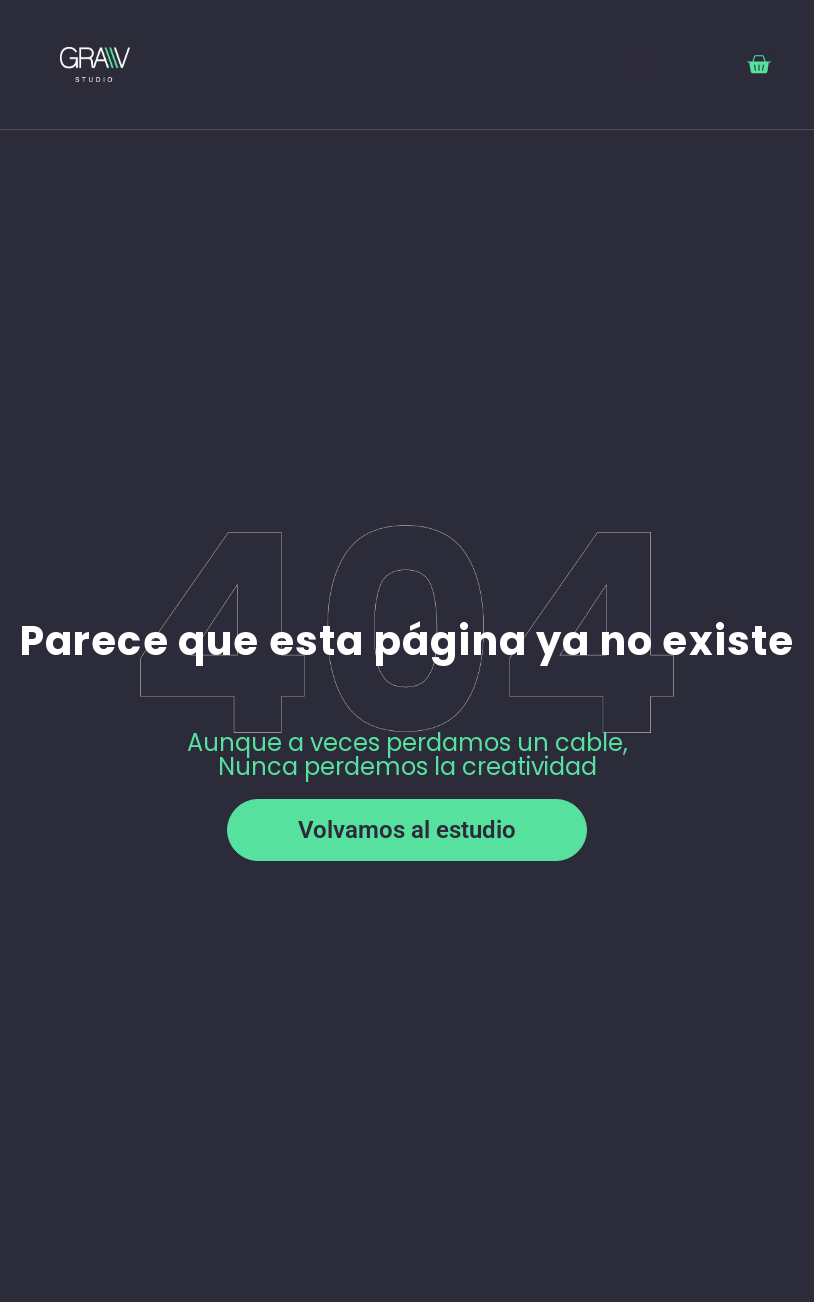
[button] (644, 64)
